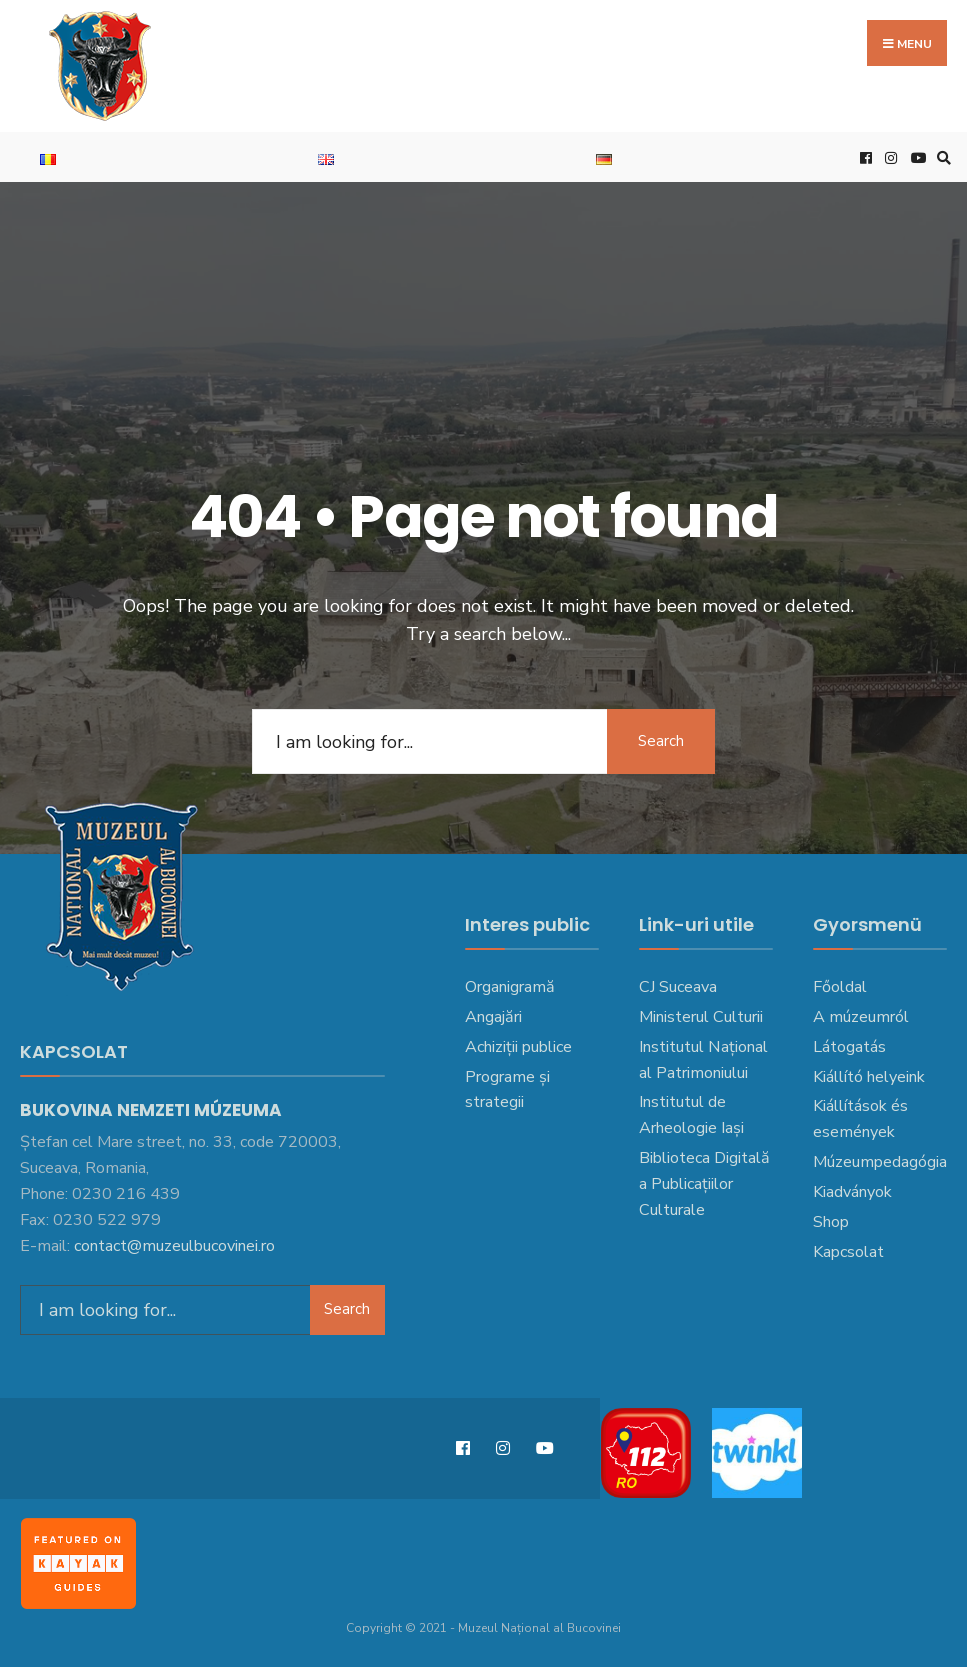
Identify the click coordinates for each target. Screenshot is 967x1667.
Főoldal (840, 987)
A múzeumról (861, 1017)
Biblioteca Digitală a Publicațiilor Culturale (704, 1184)
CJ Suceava (678, 987)
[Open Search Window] (941, 157)
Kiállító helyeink (869, 1077)
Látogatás (849, 1047)
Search (660, 741)
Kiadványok (852, 1192)
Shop (831, 1222)
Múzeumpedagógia (880, 1162)
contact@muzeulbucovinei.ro (174, 1244)
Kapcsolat (848, 1252)
